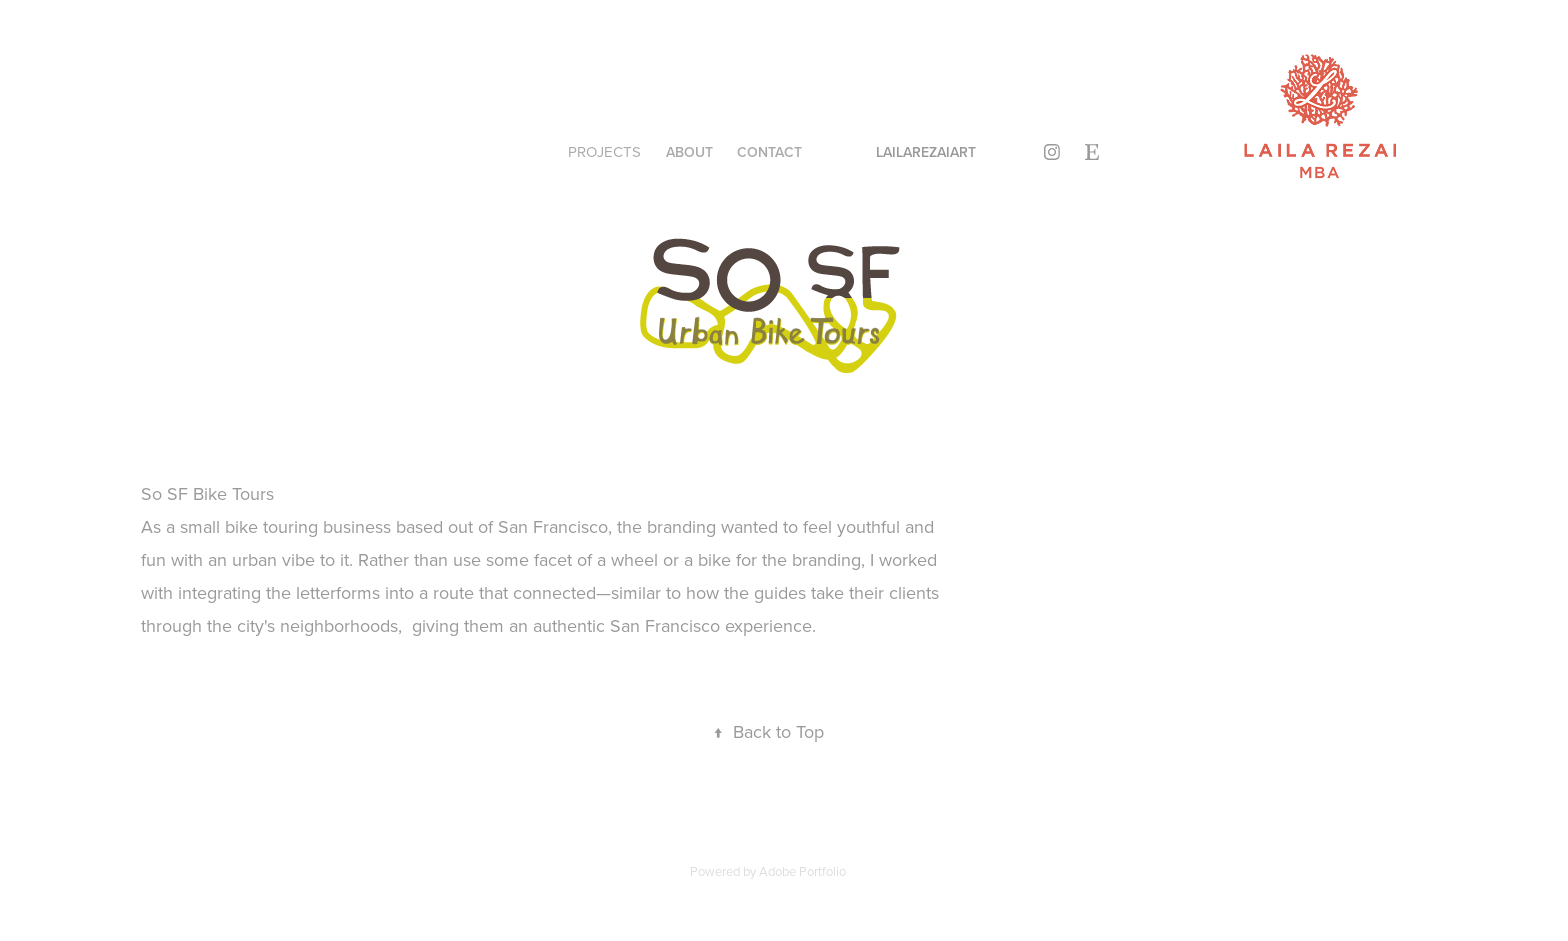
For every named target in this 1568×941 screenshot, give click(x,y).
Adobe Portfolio (802, 871)
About (689, 152)
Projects (604, 151)
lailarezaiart (926, 152)
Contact (769, 152)
